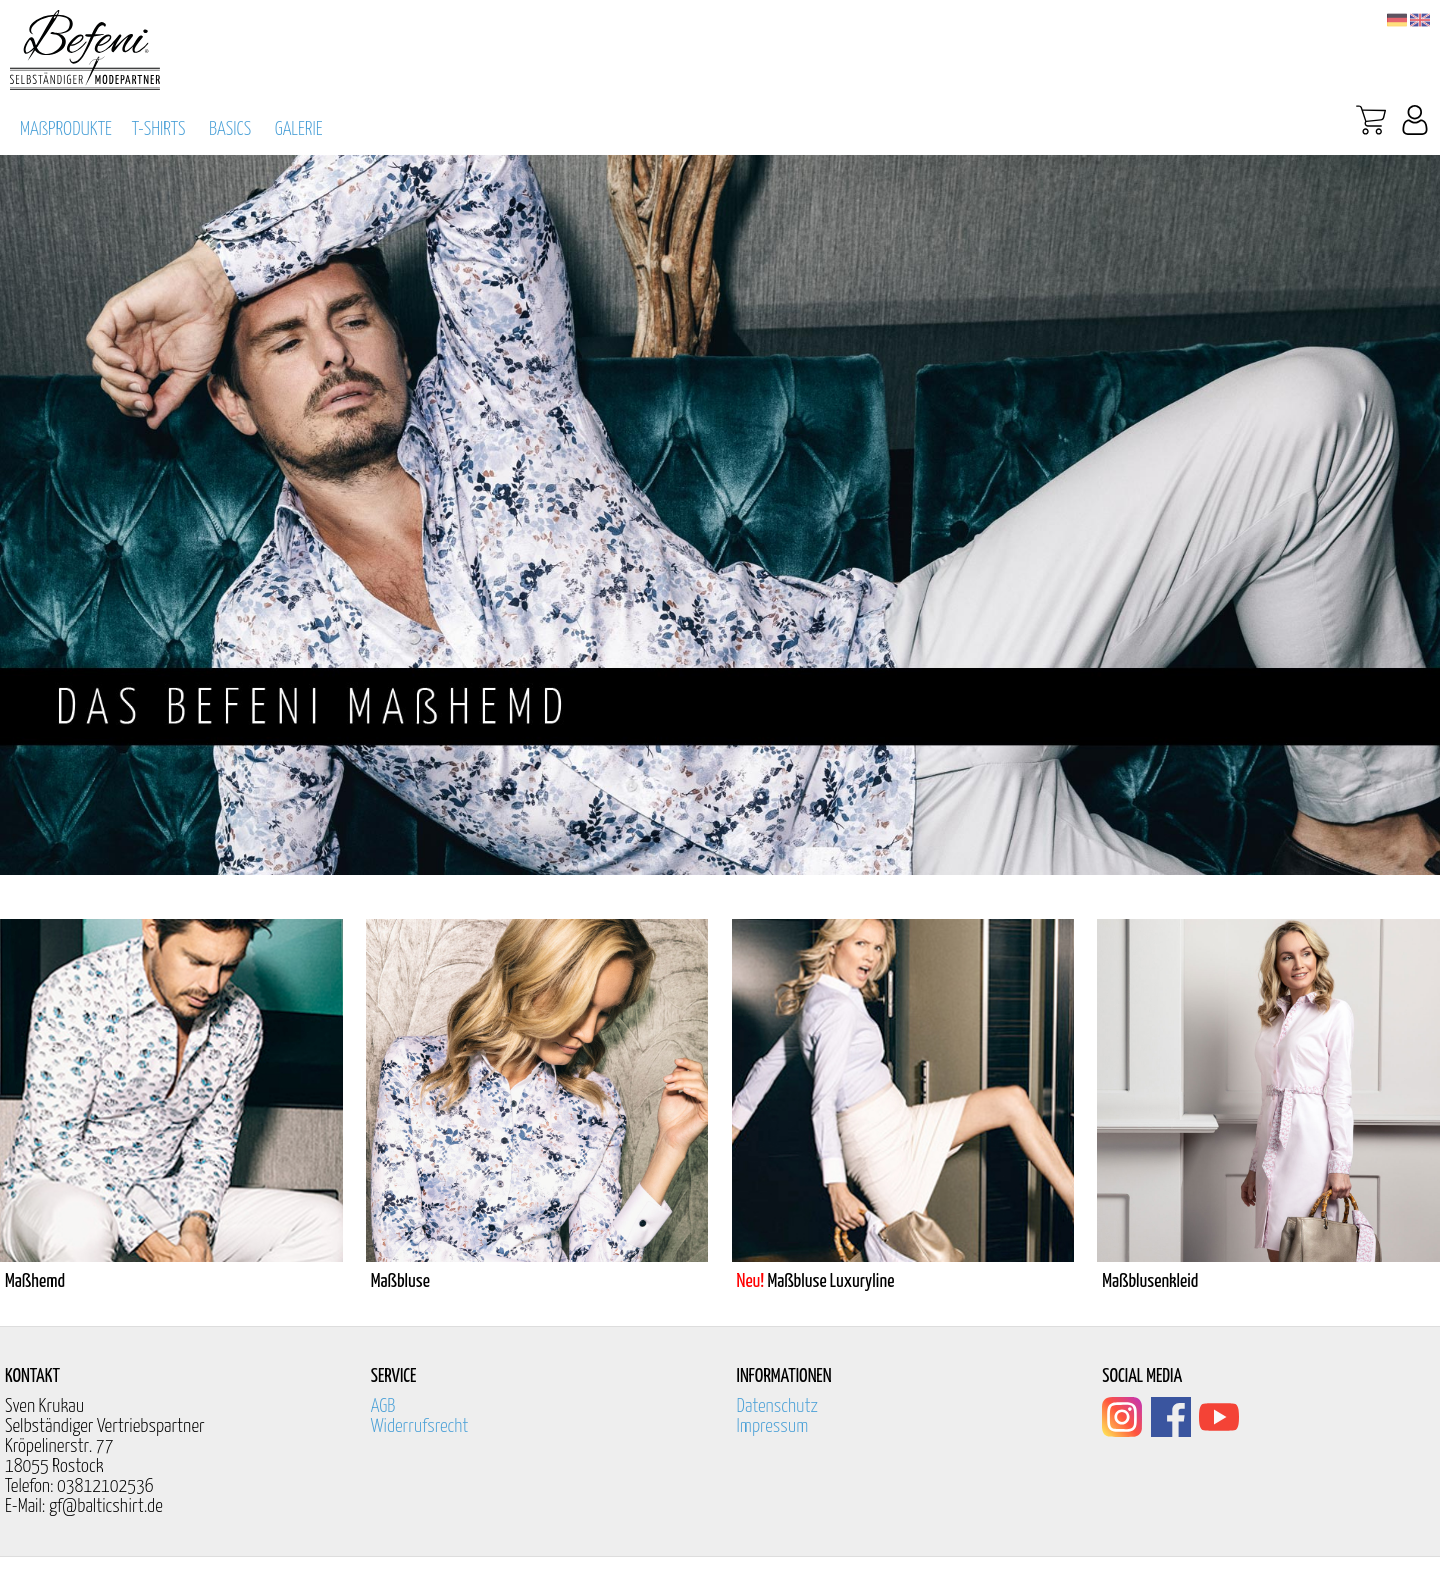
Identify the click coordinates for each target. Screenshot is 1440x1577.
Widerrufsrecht (420, 1426)
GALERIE (299, 129)
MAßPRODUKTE (66, 129)
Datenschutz (778, 1406)
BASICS (230, 129)
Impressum (773, 1426)
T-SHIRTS (159, 129)
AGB (383, 1406)
